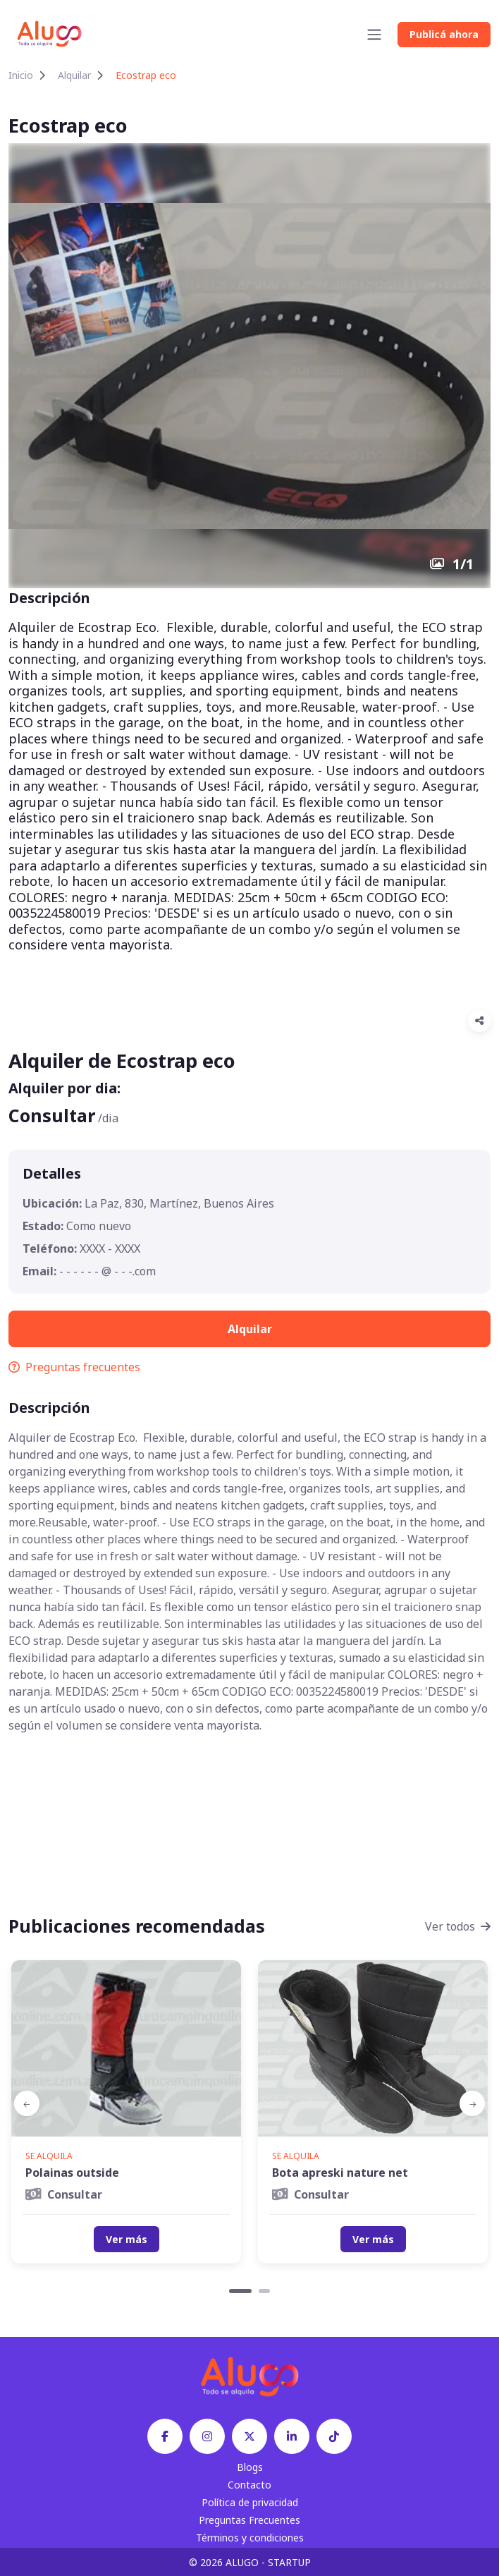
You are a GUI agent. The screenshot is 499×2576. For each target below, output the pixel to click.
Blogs (250, 2467)
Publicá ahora (444, 34)
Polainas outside (72, 2172)
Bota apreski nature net (340, 2172)
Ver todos (458, 1926)
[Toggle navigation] (374, 34)
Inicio (20, 75)
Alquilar (74, 75)
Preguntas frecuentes (74, 1367)
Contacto (249, 2484)
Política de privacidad (250, 2502)
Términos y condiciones (250, 2537)
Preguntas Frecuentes (249, 2520)
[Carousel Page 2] (264, 2291)
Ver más (126, 2239)
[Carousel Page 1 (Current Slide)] (240, 2291)
